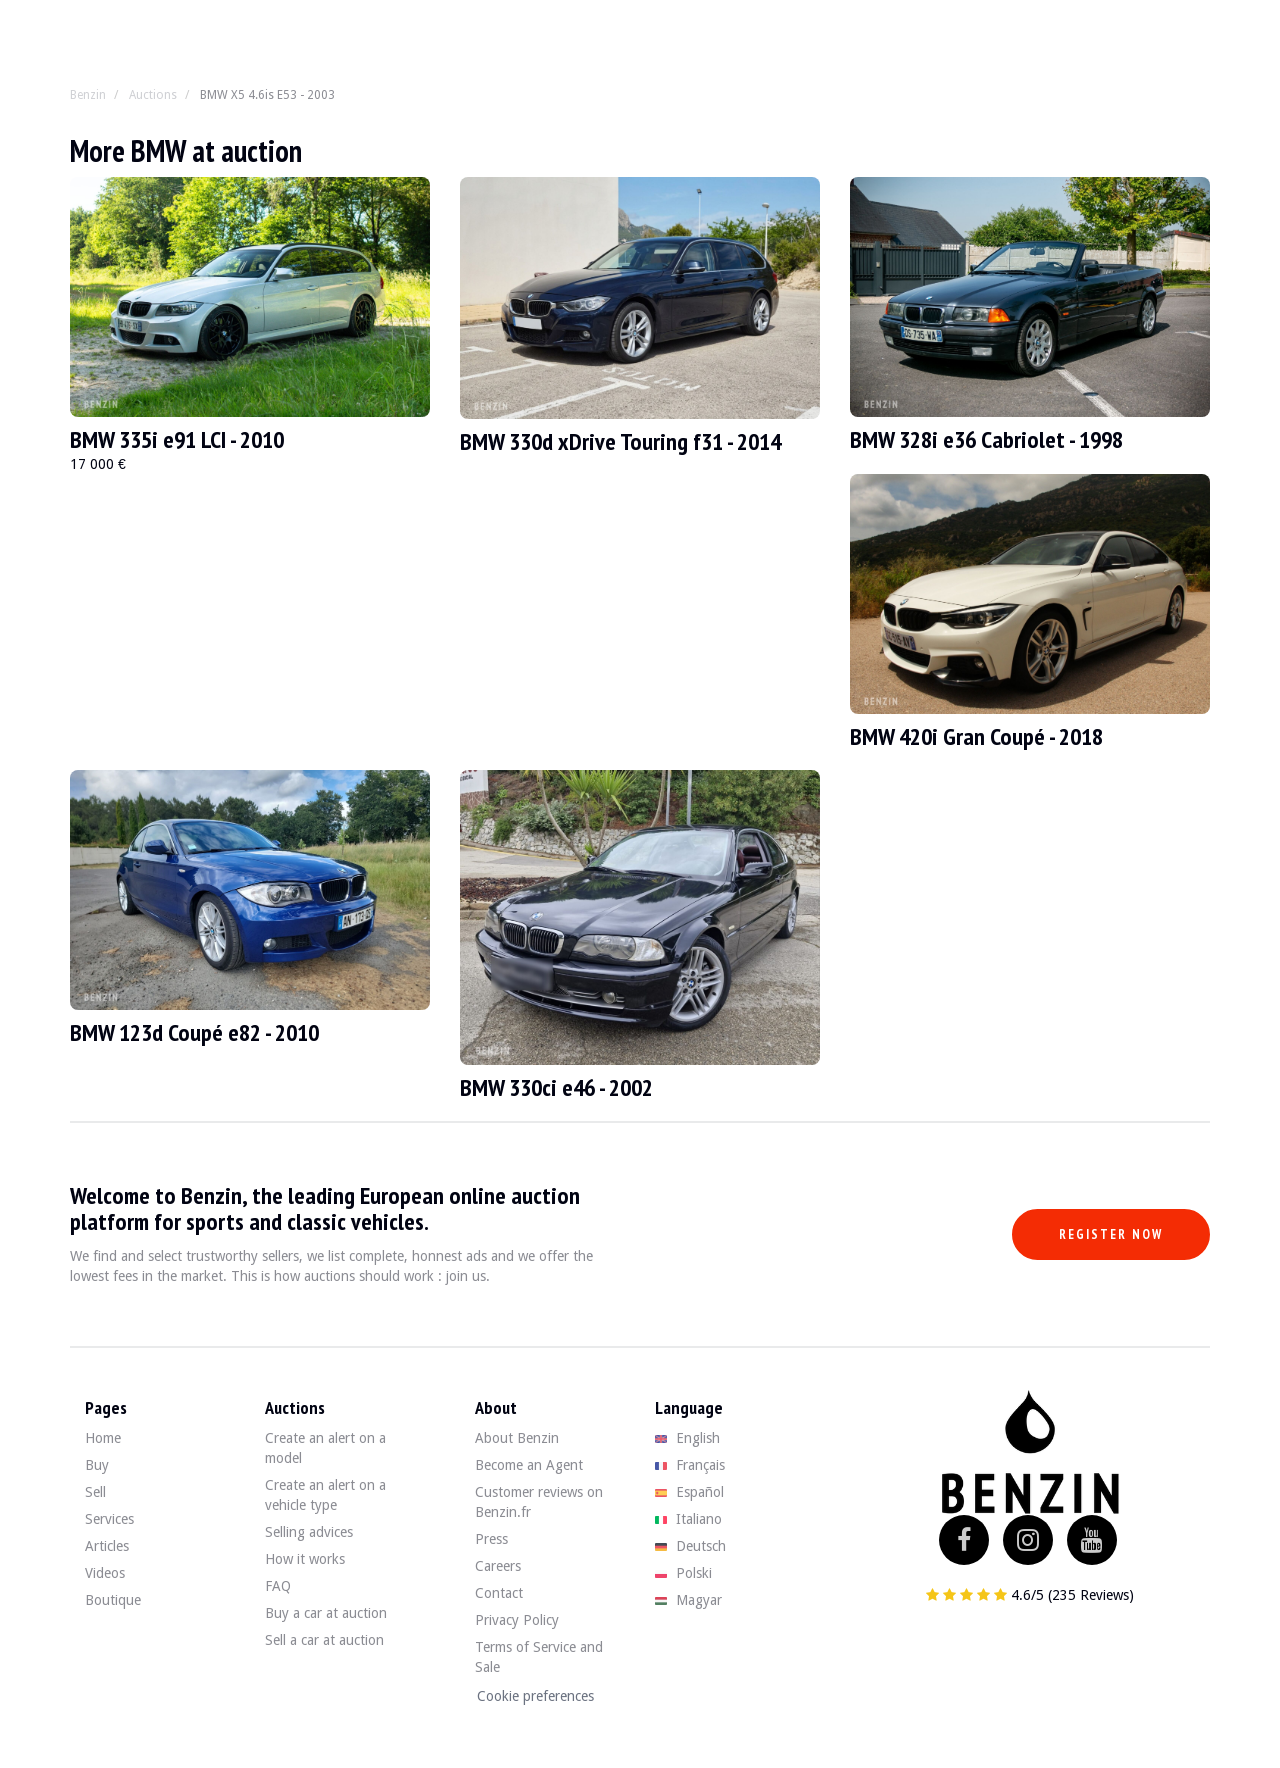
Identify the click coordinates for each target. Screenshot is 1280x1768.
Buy (97, 1465)
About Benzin (517, 1438)
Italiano (688, 1519)
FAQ (278, 1586)
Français (690, 1465)
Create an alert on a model (325, 1448)
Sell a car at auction (324, 1640)
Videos (105, 1573)
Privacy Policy (517, 1620)
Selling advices (309, 1532)
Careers (498, 1566)
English (687, 1438)
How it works (305, 1559)
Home (103, 1438)
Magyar (688, 1600)
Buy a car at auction (326, 1613)
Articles (107, 1546)
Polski (683, 1573)
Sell (95, 1492)
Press (491, 1539)
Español (689, 1492)
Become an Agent (529, 1465)
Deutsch (690, 1546)
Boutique (113, 1600)
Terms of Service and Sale (539, 1657)
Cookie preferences (535, 1696)
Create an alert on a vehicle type (325, 1495)
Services (109, 1519)
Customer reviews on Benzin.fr (539, 1502)
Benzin (88, 95)
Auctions (153, 95)
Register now (1111, 1234)
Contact (499, 1593)
